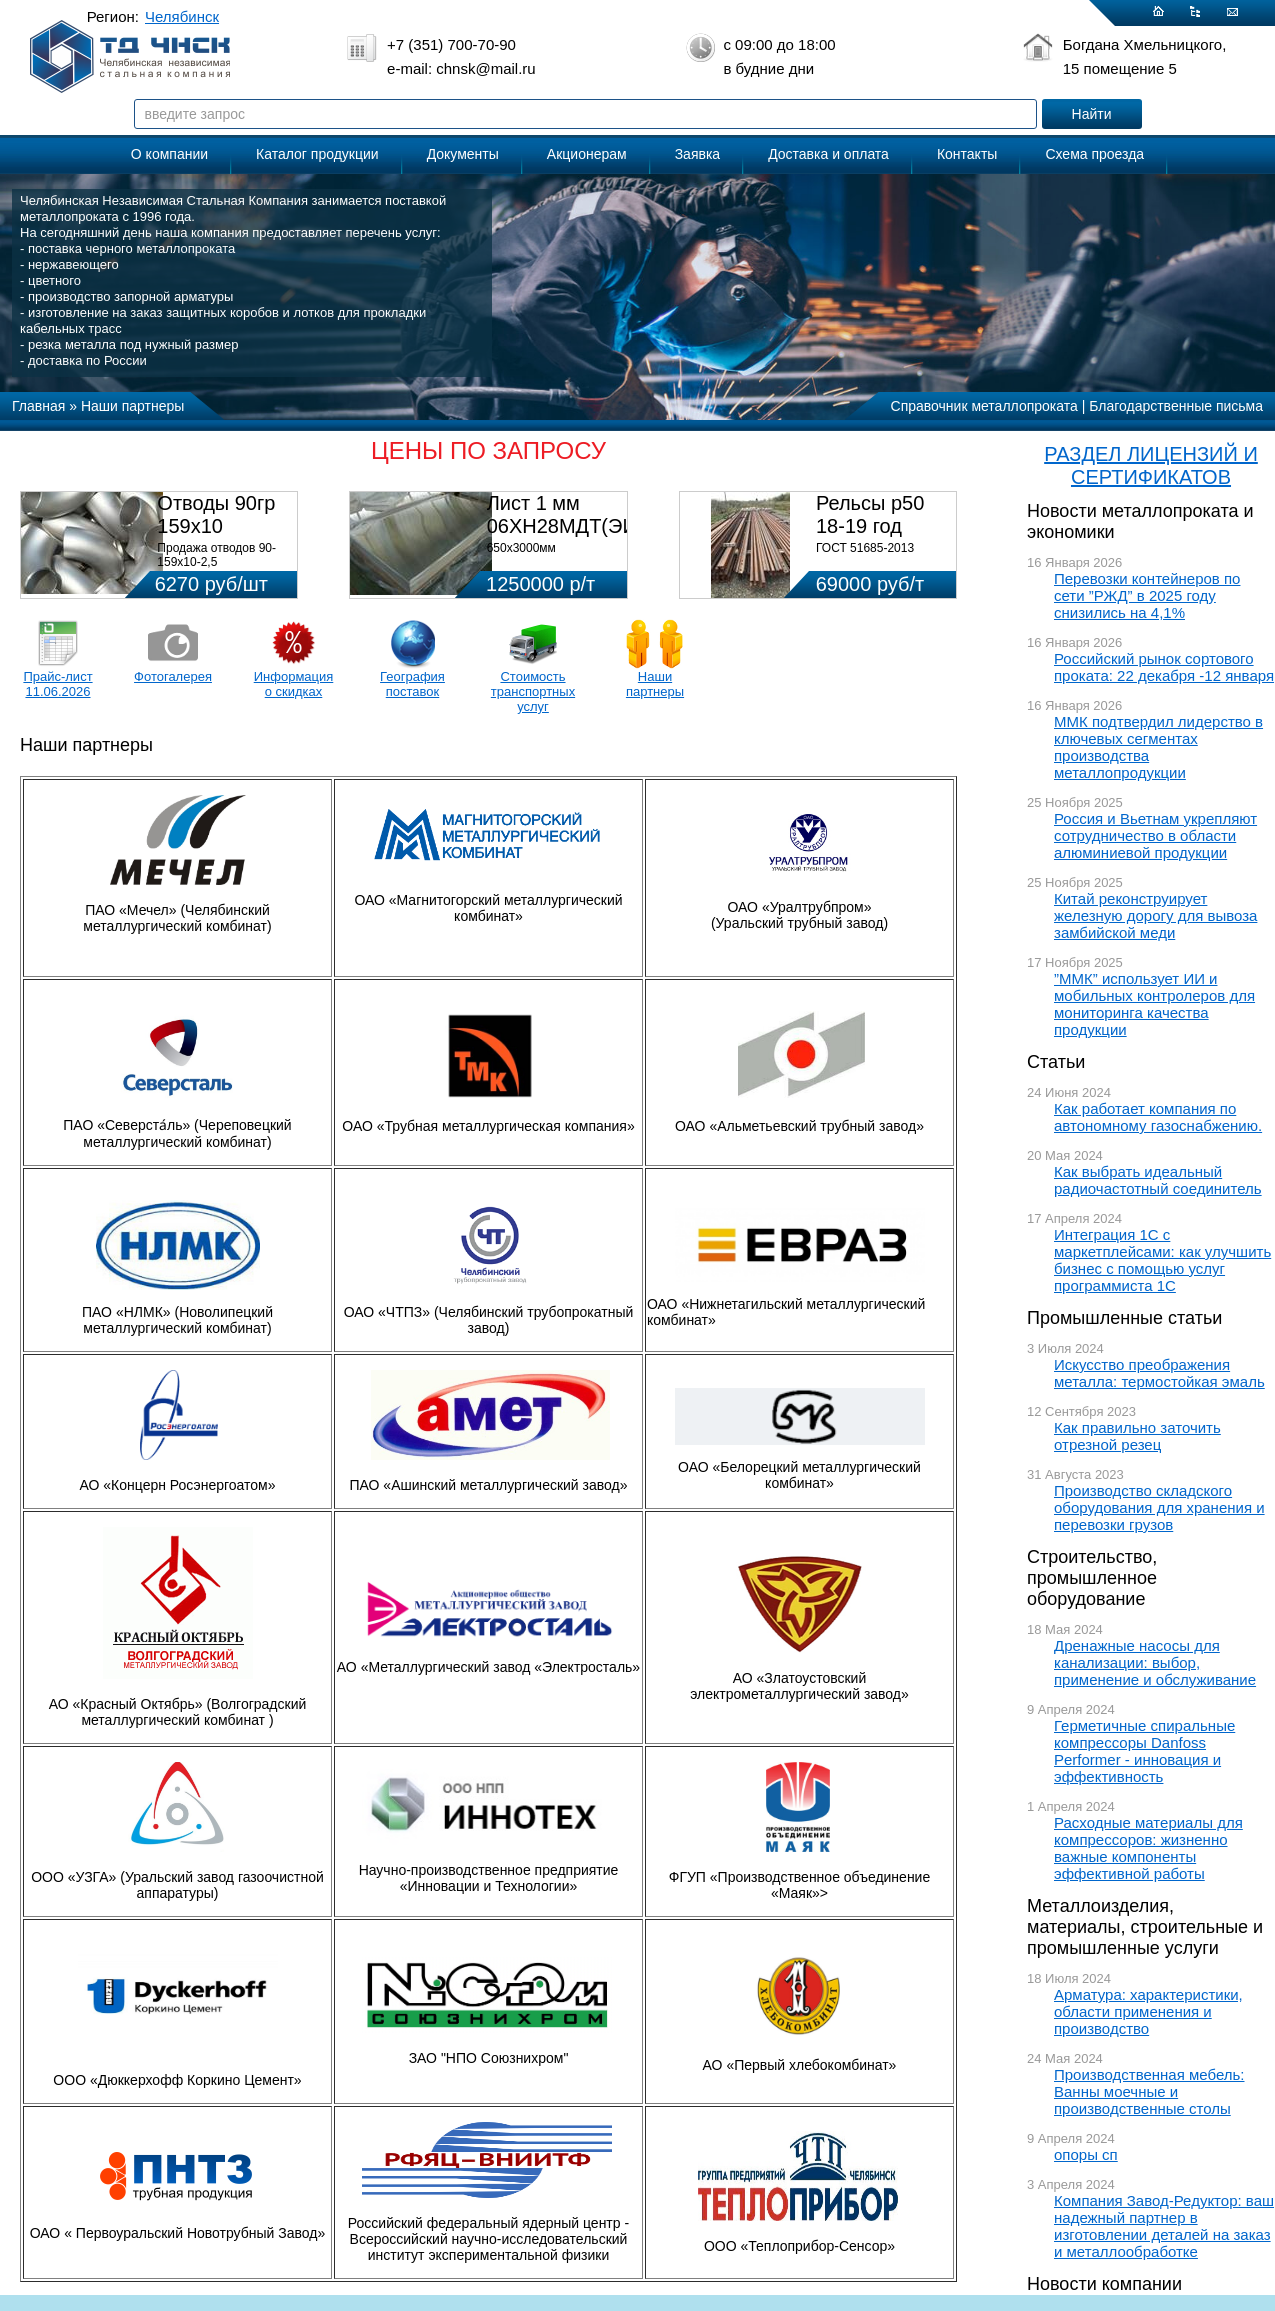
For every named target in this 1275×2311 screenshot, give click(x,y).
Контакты (967, 154)
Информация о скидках (294, 684)
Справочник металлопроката (984, 406)
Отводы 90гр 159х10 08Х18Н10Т (216, 526)
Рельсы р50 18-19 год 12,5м (870, 526)
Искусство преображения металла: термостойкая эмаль (1159, 1373)
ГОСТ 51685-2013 (865, 548)
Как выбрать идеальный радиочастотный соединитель (1158, 1180)
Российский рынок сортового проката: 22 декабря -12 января (1164, 667)
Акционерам (587, 154)
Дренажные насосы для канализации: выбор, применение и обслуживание (1155, 1662)
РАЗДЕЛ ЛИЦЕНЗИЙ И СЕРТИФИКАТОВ (1151, 465)
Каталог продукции (317, 154)
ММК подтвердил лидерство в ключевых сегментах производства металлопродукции (1158, 747)
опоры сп (1086, 2154)
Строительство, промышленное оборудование (1092, 1578)
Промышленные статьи (1124, 1318)
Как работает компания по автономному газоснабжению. (1158, 1117)
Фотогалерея (173, 676)
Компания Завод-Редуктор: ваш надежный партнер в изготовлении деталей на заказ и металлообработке (1164, 2226)
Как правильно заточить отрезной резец (1137, 1436)
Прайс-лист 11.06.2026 (57, 684)
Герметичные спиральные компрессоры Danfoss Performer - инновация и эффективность (1144, 1751)
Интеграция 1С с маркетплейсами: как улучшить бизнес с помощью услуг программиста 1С (1162, 1260)
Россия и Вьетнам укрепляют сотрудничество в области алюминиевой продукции (1155, 835)
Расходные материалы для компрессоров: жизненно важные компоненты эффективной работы (1148, 1848)
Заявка (697, 154)
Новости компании (1104, 2284)
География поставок (412, 684)
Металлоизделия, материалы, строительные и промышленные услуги (1145, 1927)
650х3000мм (521, 548)
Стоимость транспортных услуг (533, 691)
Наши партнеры (655, 684)
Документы (463, 154)
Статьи (1056, 1062)
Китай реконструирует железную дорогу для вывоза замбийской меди (1155, 915)
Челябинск (182, 16)
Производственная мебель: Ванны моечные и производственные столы (1149, 2091)
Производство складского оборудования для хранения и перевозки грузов (1159, 1507)
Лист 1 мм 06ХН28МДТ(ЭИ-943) (585, 514)
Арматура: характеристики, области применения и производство (1148, 2011)
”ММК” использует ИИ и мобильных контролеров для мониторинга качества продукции (1154, 1004)
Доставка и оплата (828, 154)
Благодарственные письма (1176, 406)
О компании (169, 154)
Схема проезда (1094, 154)
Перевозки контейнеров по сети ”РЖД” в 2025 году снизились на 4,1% (1147, 595)
